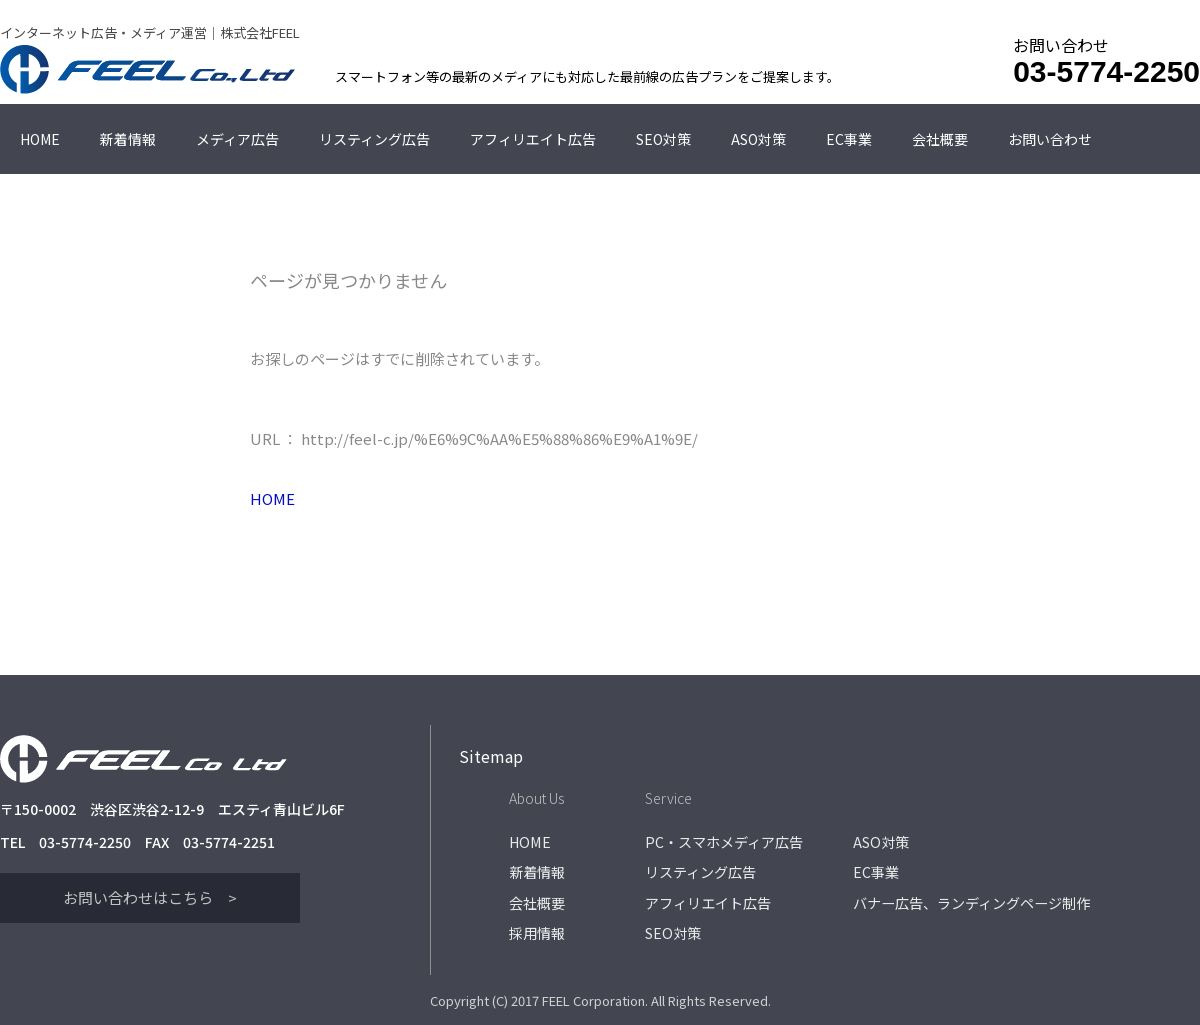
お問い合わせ (1050, 139)
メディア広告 (237, 139)
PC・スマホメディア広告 (723, 841)
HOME (40, 139)
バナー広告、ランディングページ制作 (970, 896)
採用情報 (537, 923)
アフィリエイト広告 (533, 139)
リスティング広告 (374, 139)
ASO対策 (758, 139)
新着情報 (128, 139)
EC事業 (849, 139)
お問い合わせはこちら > (150, 897)
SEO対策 (663, 139)
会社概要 (940, 139)
